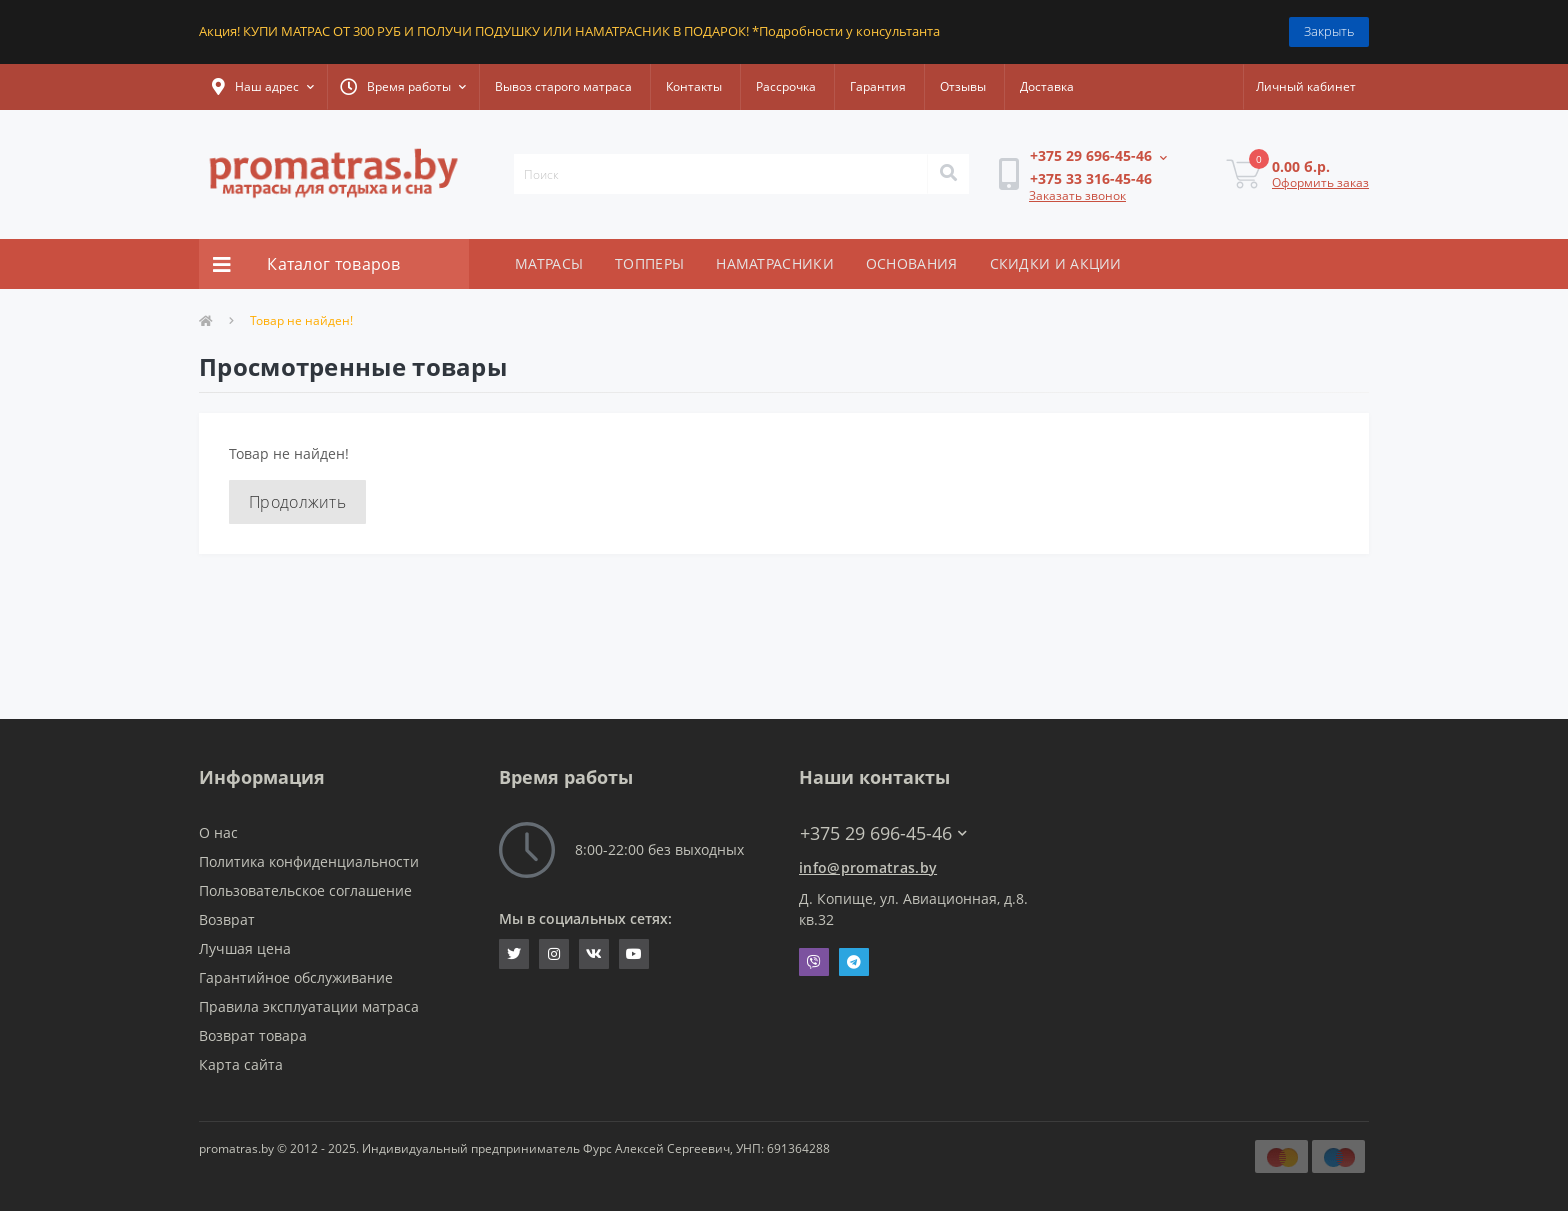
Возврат (227, 919)
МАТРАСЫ (549, 263)
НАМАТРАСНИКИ (775, 263)
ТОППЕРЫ (649, 263)
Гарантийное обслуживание (296, 977)
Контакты (694, 86)
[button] (263, 87)
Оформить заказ (1320, 182)
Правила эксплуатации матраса (309, 1006)
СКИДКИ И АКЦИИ (1056, 263)
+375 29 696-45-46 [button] (883, 833)
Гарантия (878, 86)
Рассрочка (786, 86)
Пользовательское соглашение (305, 890)
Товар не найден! (301, 320)
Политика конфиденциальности (309, 861)
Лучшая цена (245, 948)
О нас (218, 832)
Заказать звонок (1077, 195)
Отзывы (963, 86)
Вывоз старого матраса (563, 86)
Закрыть (1329, 31)
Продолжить (297, 502)
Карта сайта (241, 1064)
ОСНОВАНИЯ (912, 263)
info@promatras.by (868, 867)
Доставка (1047, 86)
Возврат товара (253, 1035)
